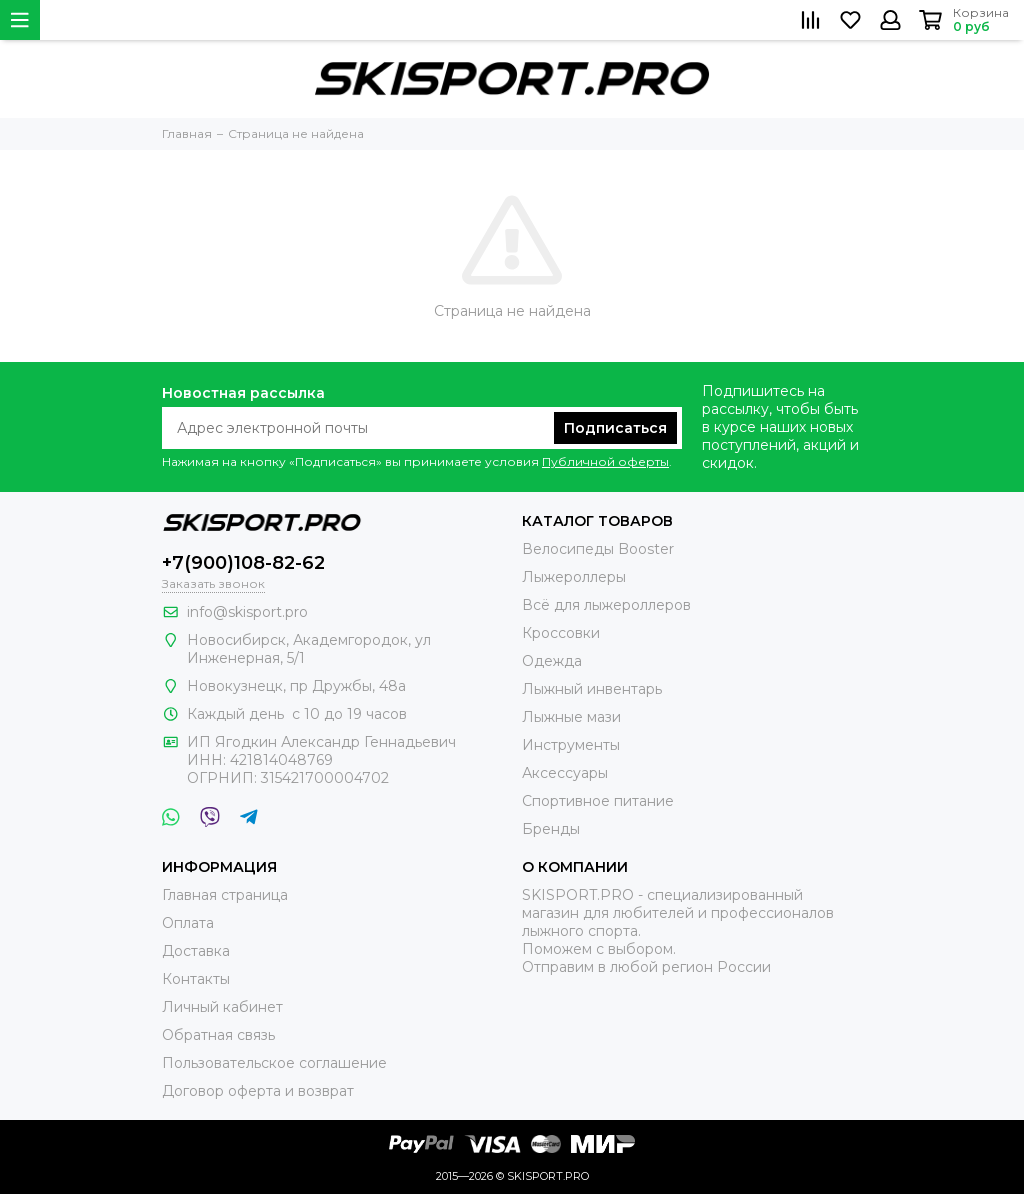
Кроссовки (561, 633)
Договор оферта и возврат (258, 1091)
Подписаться (615, 428)
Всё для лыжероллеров (606, 605)
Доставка (196, 951)
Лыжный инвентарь (592, 689)
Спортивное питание (598, 801)
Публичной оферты (605, 461)
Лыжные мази (571, 717)
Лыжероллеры (574, 577)
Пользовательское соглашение (274, 1063)
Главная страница (225, 895)
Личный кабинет (222, 1007)
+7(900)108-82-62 (243, 563)
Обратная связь (218, 1035)
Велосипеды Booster (598, 549)
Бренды (551, 829)
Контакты (196, 979)
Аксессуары (565, 773)
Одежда (552, 661)
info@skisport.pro (247, 612)
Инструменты (571, 745)
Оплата (188, 923)
